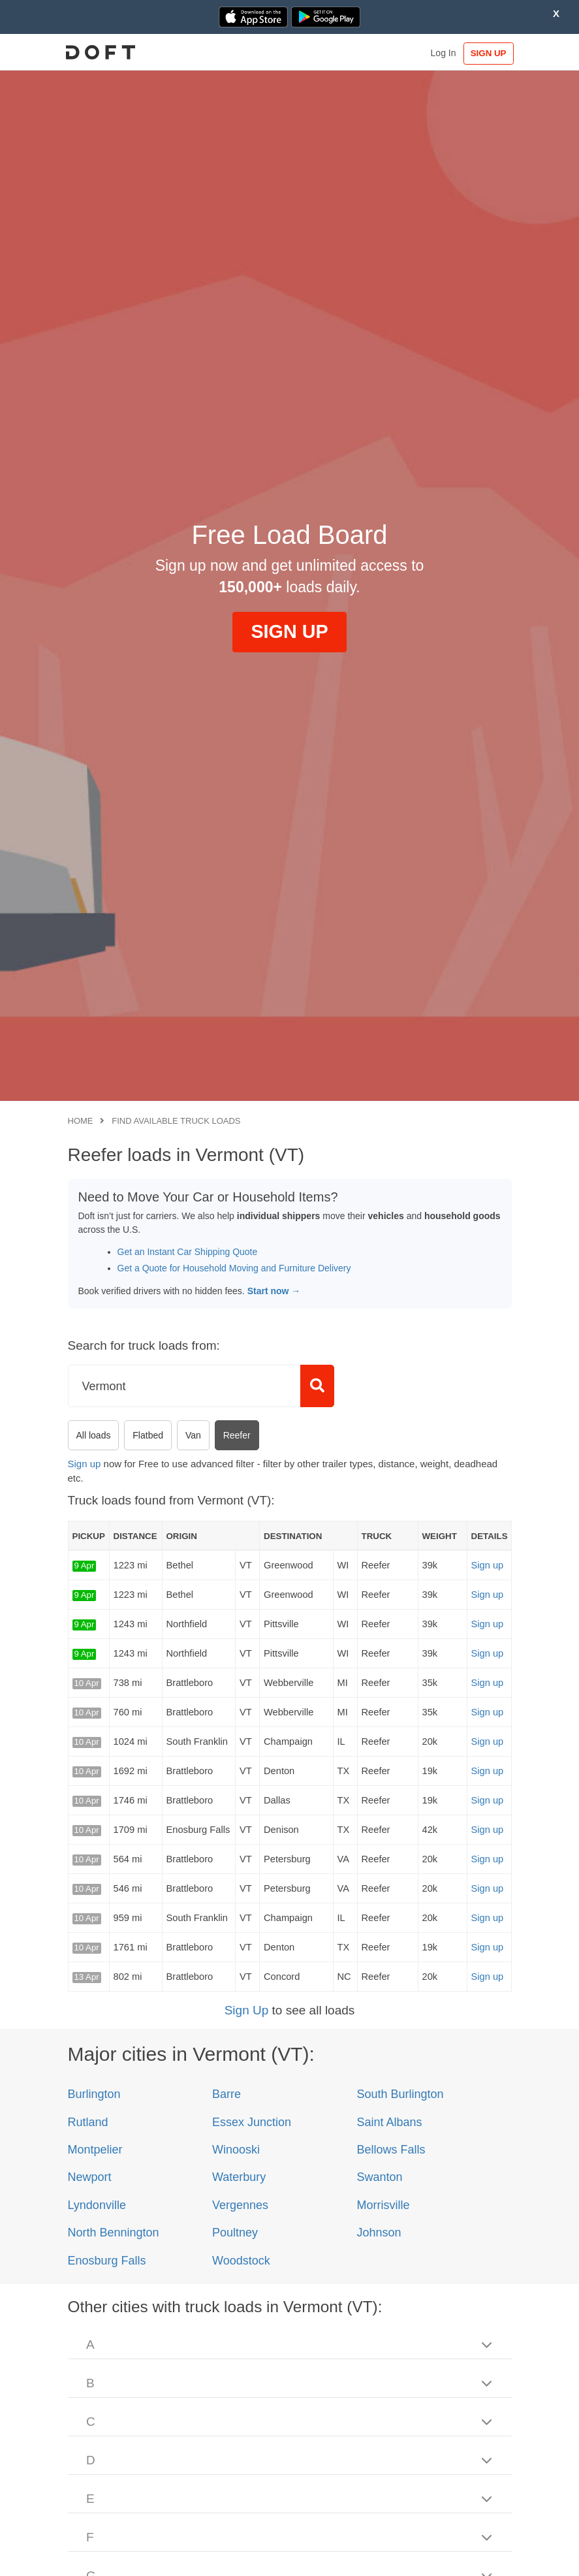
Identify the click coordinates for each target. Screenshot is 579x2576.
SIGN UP (484, 53)
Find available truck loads (176, 1121)
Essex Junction (251, 2122)
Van (193, 1435)
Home (80, 1121)
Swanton (379, 2177)
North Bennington (113, 2232)
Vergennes (240, 2205)
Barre (226, 2094)
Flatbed (148, 1435)
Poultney (235, 2232)
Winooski (236, 2149)
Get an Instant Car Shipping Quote (187, 1252)
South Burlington (399, 2094)
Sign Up (247, 2010)
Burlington (94, 2094)
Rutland (88, 2122)
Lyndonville (97, 2205)
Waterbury (239, 2177)
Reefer (237, 1435)
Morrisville (382, 2205)
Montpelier (95, 2149)
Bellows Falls (390, 2149)
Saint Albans (389, 2122)
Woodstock (241, 2260)
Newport (90, 2177)
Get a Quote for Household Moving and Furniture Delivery (234, 1268)
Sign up (84, 1463)
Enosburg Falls (107, 2260)
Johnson (378, 2232)
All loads (93, 1435)
